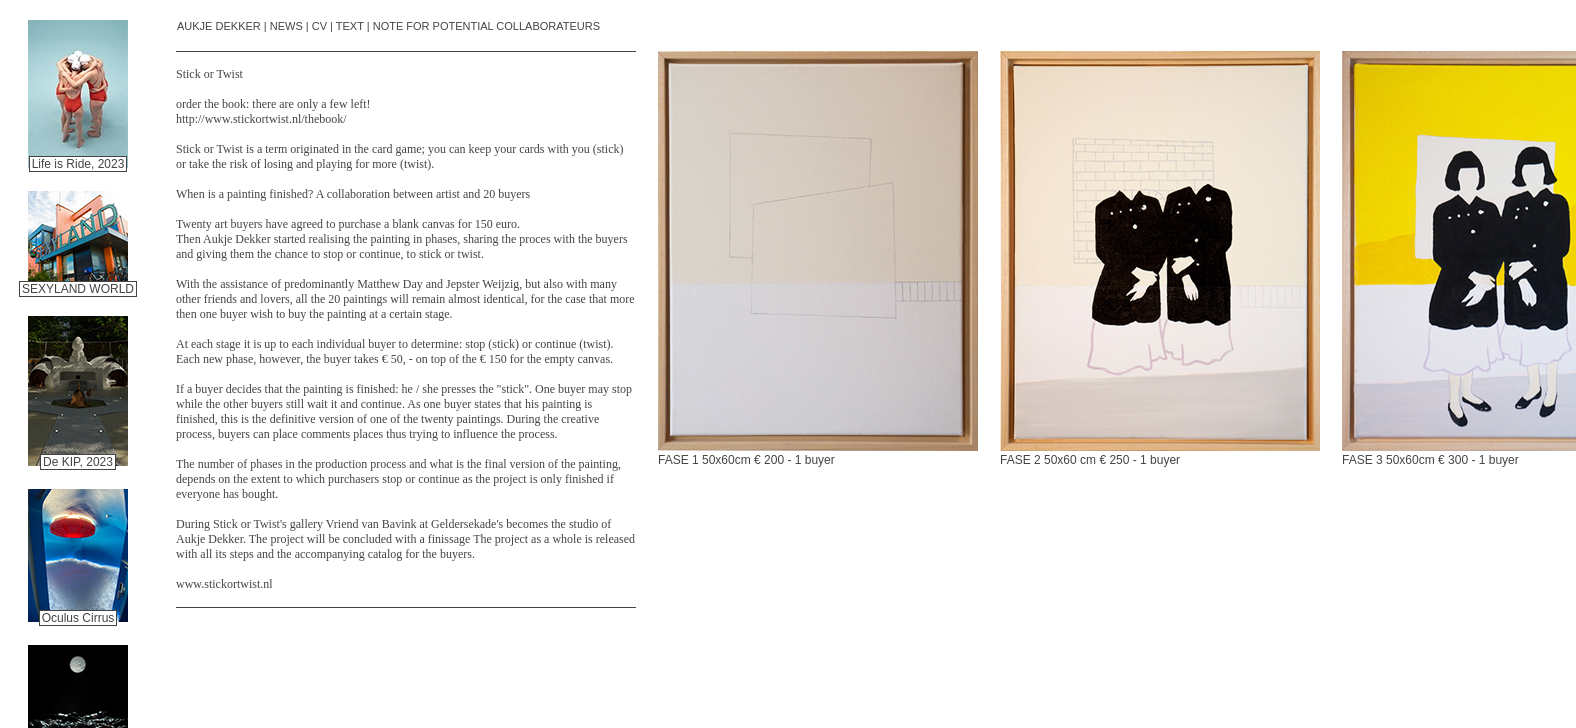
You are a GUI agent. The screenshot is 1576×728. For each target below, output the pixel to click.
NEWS (286, 26)
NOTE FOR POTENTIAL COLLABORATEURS (486, 26)
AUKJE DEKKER (219, 26)
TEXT (350, 26)
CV (319, 26)
